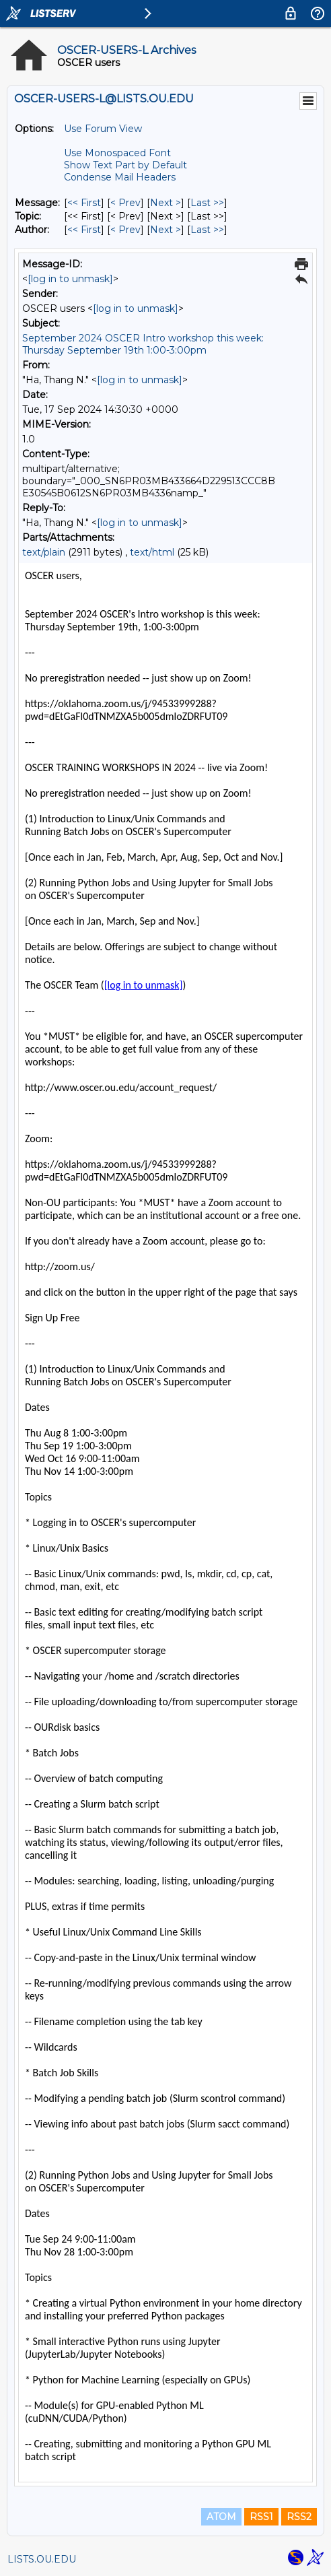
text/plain (43, 552)
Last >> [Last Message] (207, 203)
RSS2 (299, 2517)
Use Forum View (103, 129)
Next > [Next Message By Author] (165, 230)
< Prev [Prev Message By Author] (125, 230)
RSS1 (261, 2517)
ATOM (221, 2517)
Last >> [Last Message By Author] (207, 230)
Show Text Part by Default (125, 165)
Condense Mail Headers (120, 177)
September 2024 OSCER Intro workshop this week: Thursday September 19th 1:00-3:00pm (143, 344)
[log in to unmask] (70, 279)
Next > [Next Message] (165, 203)
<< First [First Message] (84, 203)
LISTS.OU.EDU (41, 2559)
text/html (152, 552)
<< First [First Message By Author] (84, 230)
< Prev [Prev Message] (125, 203)
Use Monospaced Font (117, 153)
